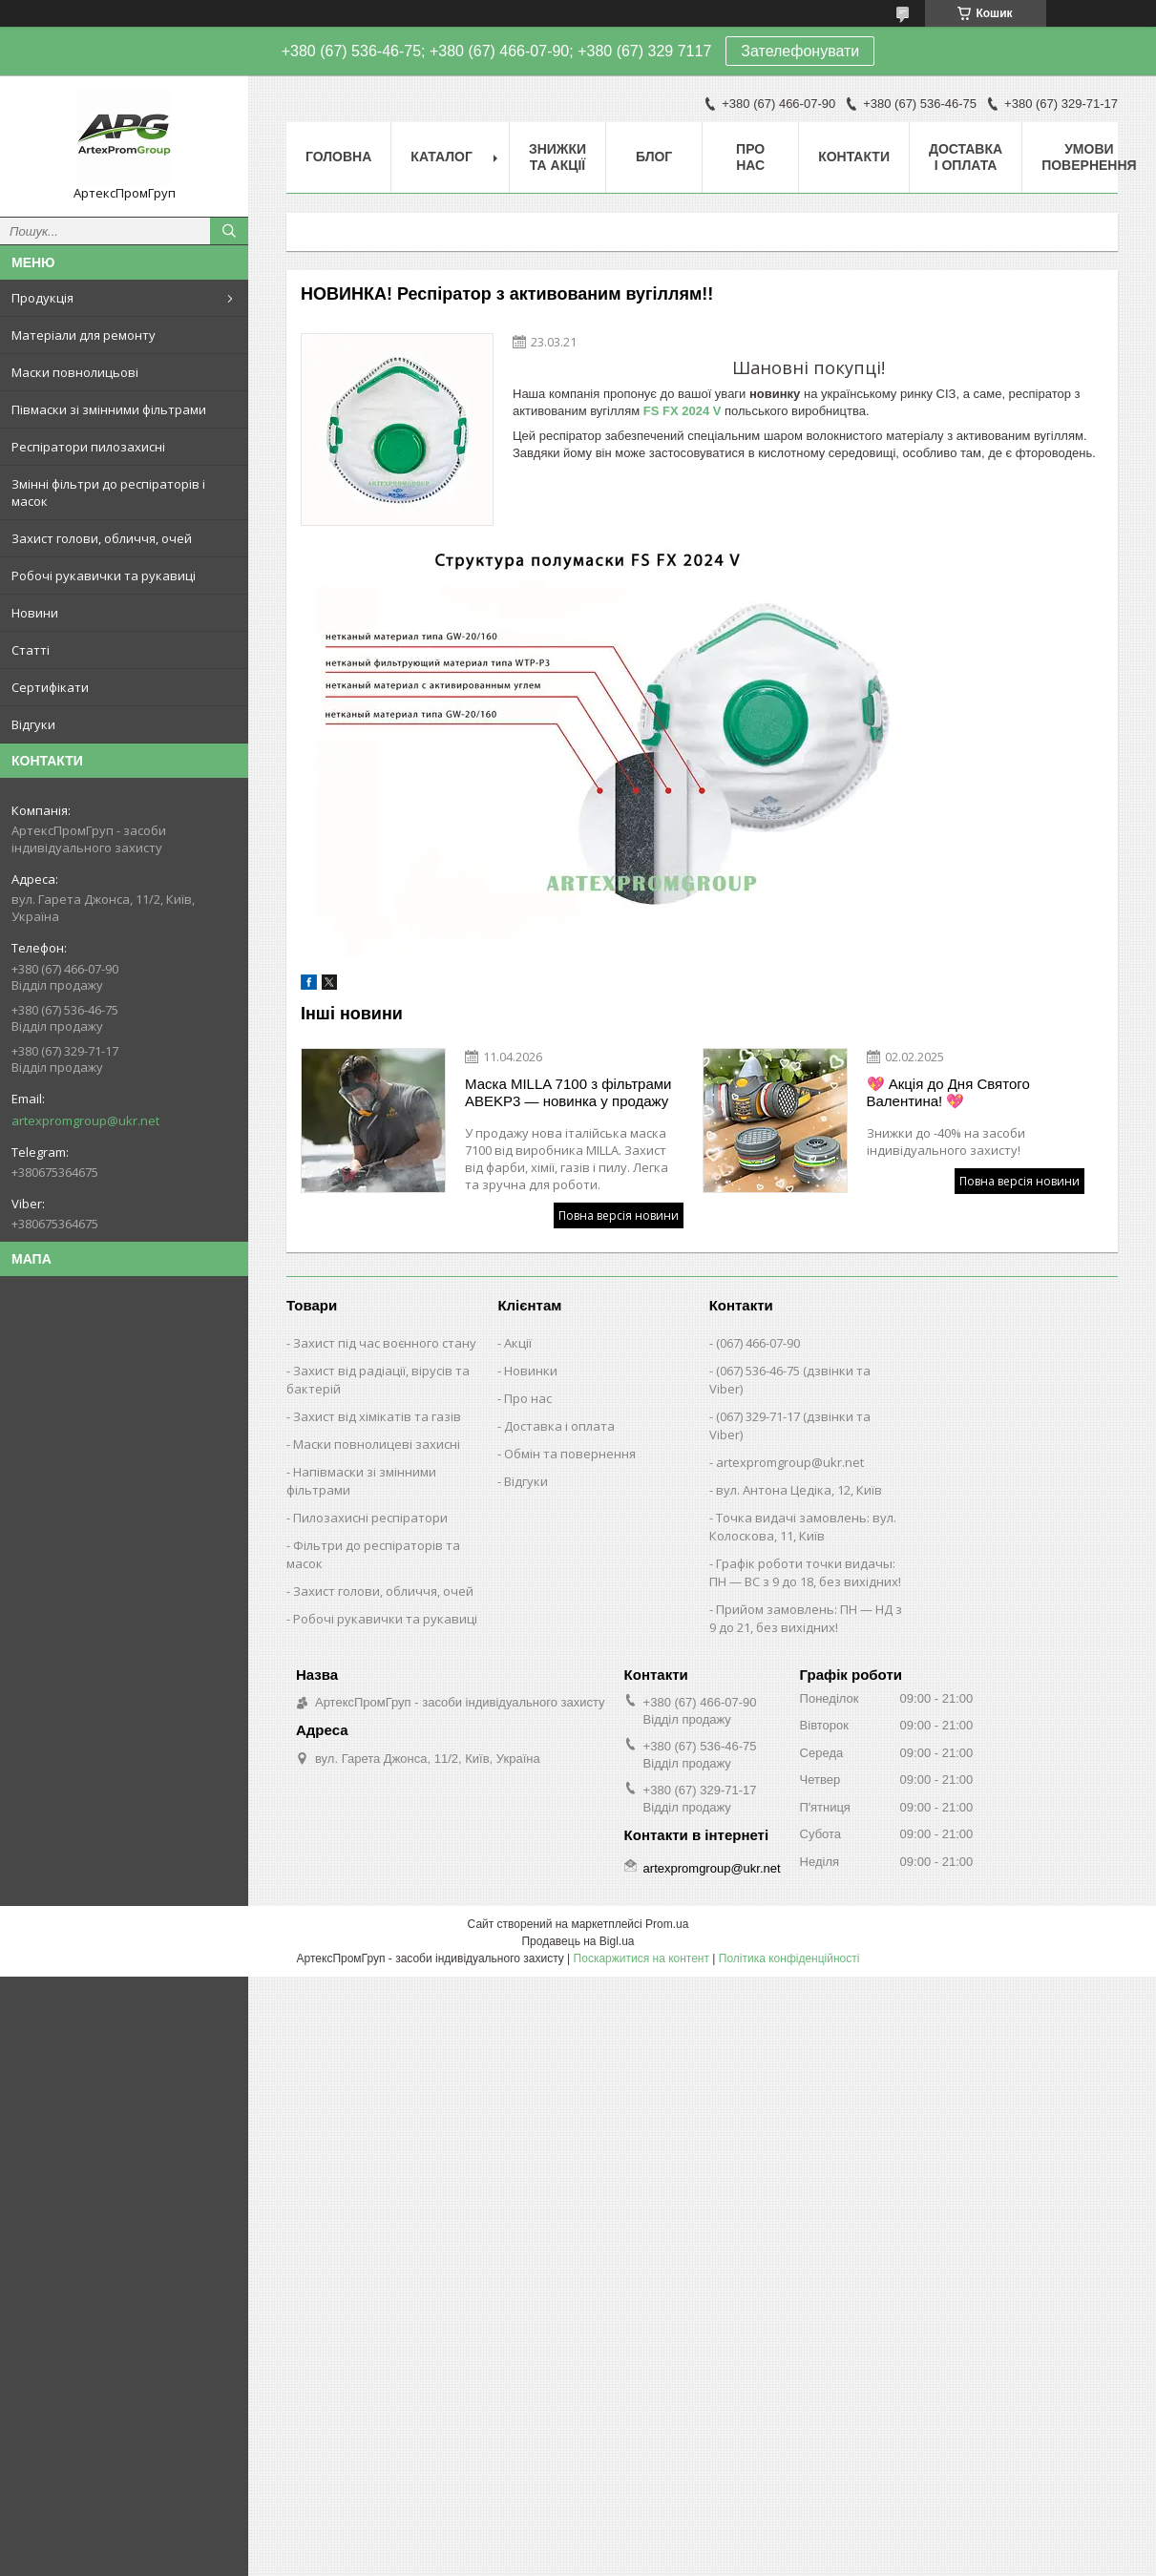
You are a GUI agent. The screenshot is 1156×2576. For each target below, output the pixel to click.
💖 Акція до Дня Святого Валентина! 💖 (948, 1092)
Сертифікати (50, 687)
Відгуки (33, 724)
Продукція (42, 297)
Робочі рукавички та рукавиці (103, 575)
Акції (518, 1342)
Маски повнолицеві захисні (376, 1444)
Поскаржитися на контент (641, 1958)
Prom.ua (666, 1924)
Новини (34, 612)
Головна (338, 156)
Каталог (441, 156)
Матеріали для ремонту (83, 335)
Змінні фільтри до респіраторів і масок (108, 492)
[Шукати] (229, 231)
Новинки (530, 1370)
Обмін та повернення (570, 1453)
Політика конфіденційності (789, 1958)
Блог (654, 156)
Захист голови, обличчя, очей (101, 538)
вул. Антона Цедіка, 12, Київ (799, 1489)
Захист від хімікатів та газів (377, 1416)
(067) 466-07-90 (758, 1342)
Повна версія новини (618, 1215)
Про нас (750, 157)
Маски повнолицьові (74, 372)
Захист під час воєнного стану (384, 1342)
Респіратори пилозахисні (88, 446)
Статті (30, 650)
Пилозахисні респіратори (370, 1517)
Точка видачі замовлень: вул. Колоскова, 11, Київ (802, 1526)
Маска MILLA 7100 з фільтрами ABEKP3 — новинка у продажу (568, 1092)
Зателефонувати (800, 51)
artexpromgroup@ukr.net (85, 1120)
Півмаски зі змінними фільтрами (108, 409)
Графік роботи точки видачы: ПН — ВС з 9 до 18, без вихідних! (805, 1572)
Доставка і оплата (965, 157)
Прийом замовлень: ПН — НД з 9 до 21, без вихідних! (805, 1618)
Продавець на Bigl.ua (577, 1941)
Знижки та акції (557, 157)
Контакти (854, 156)
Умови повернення (1088, 157)
